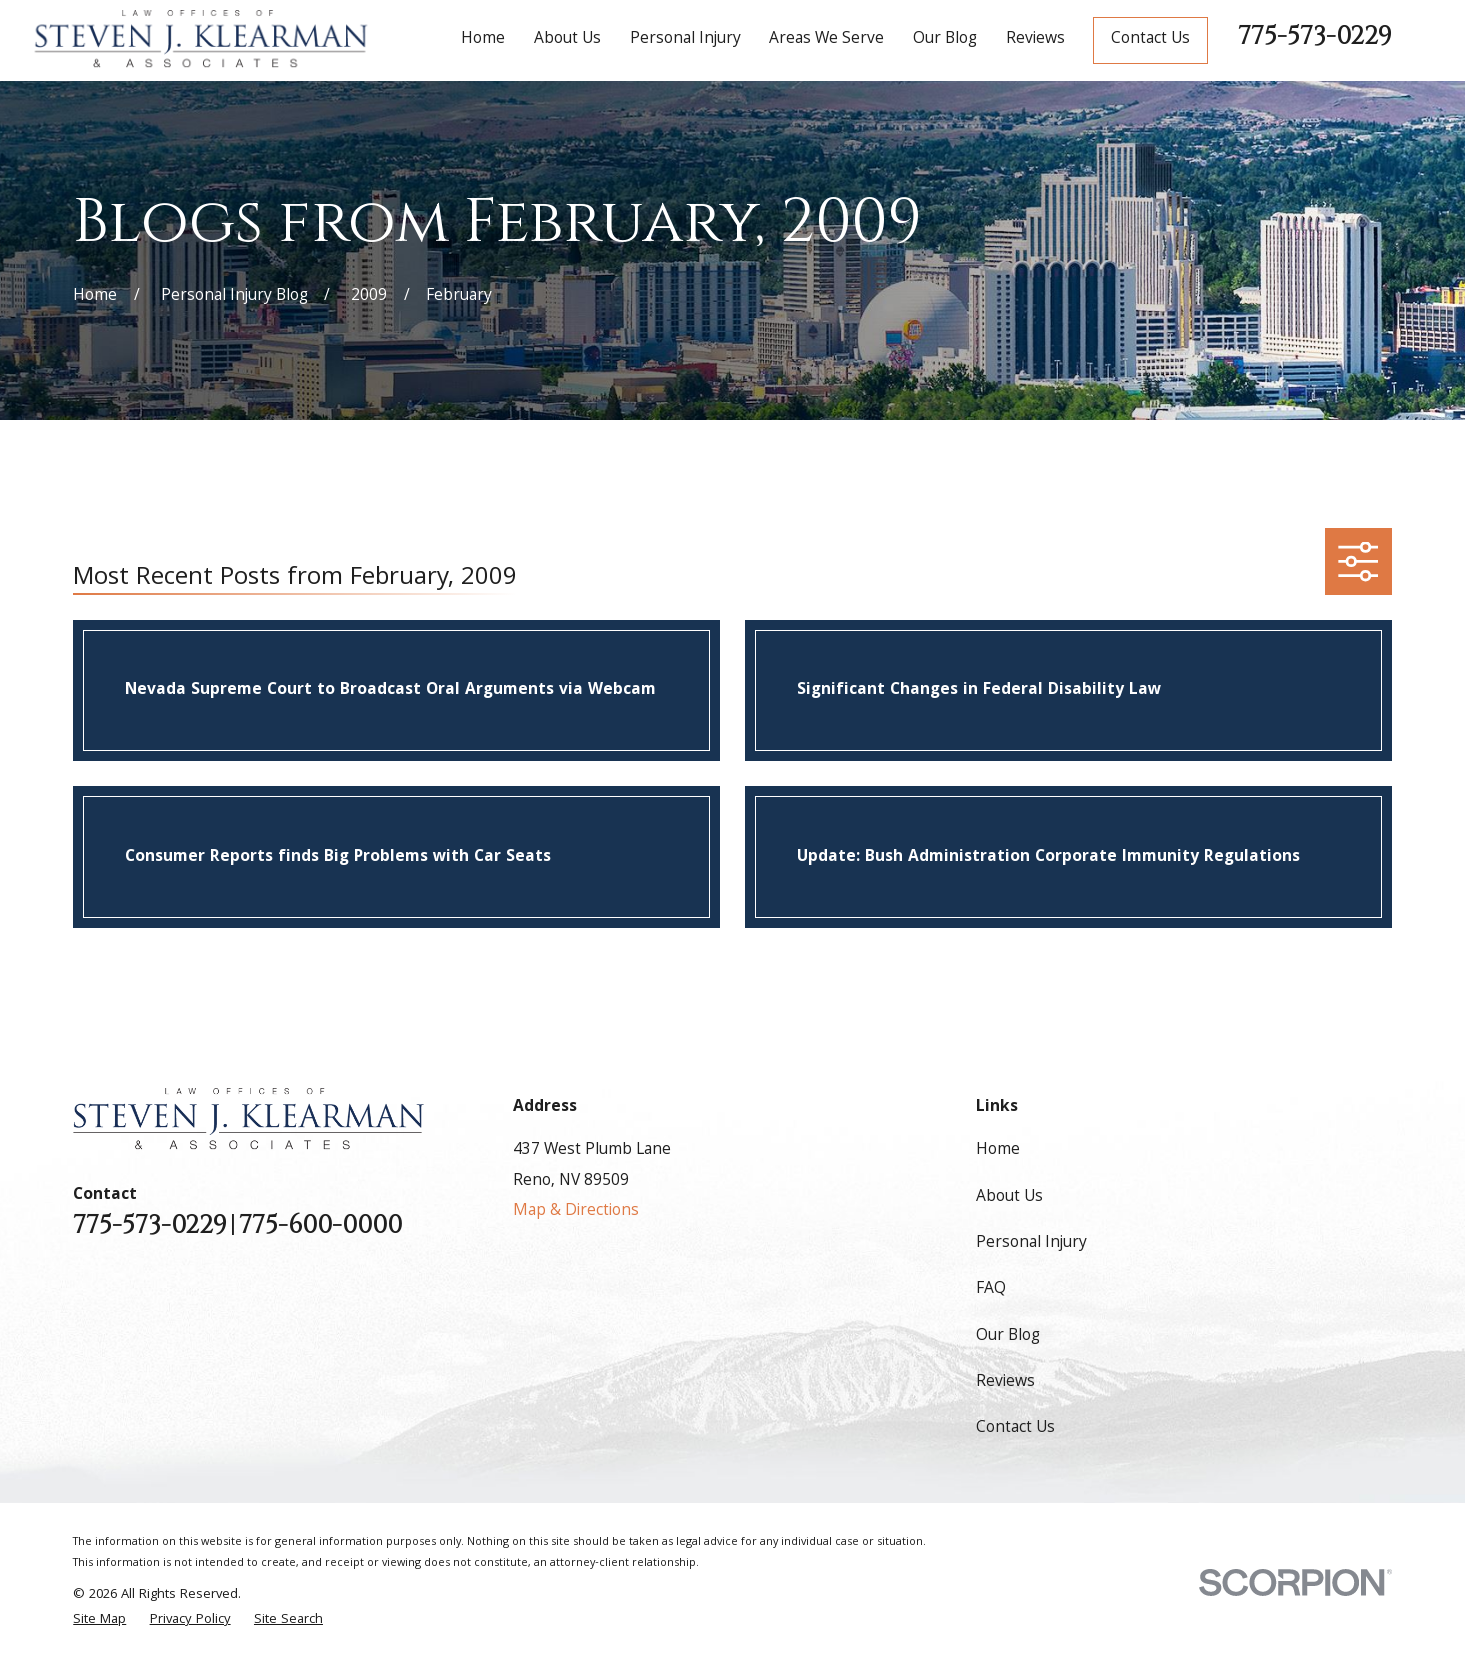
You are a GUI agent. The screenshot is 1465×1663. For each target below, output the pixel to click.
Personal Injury (1031, 1243)
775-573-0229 (1315, 36)
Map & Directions (576, 1211)
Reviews (1005, 1382)
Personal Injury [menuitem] (685, 39)
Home (998, 1150)
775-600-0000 (320, 1225)
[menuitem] (99, 1620)
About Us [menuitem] (567, 39)
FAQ (991, 1289)
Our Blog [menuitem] (945, 39)
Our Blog (1008, 1336)
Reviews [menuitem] (1035, 39)
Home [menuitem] (483, 39)
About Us (1009, 1197)
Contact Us (1150, 39)
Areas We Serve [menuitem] (826, 39)
